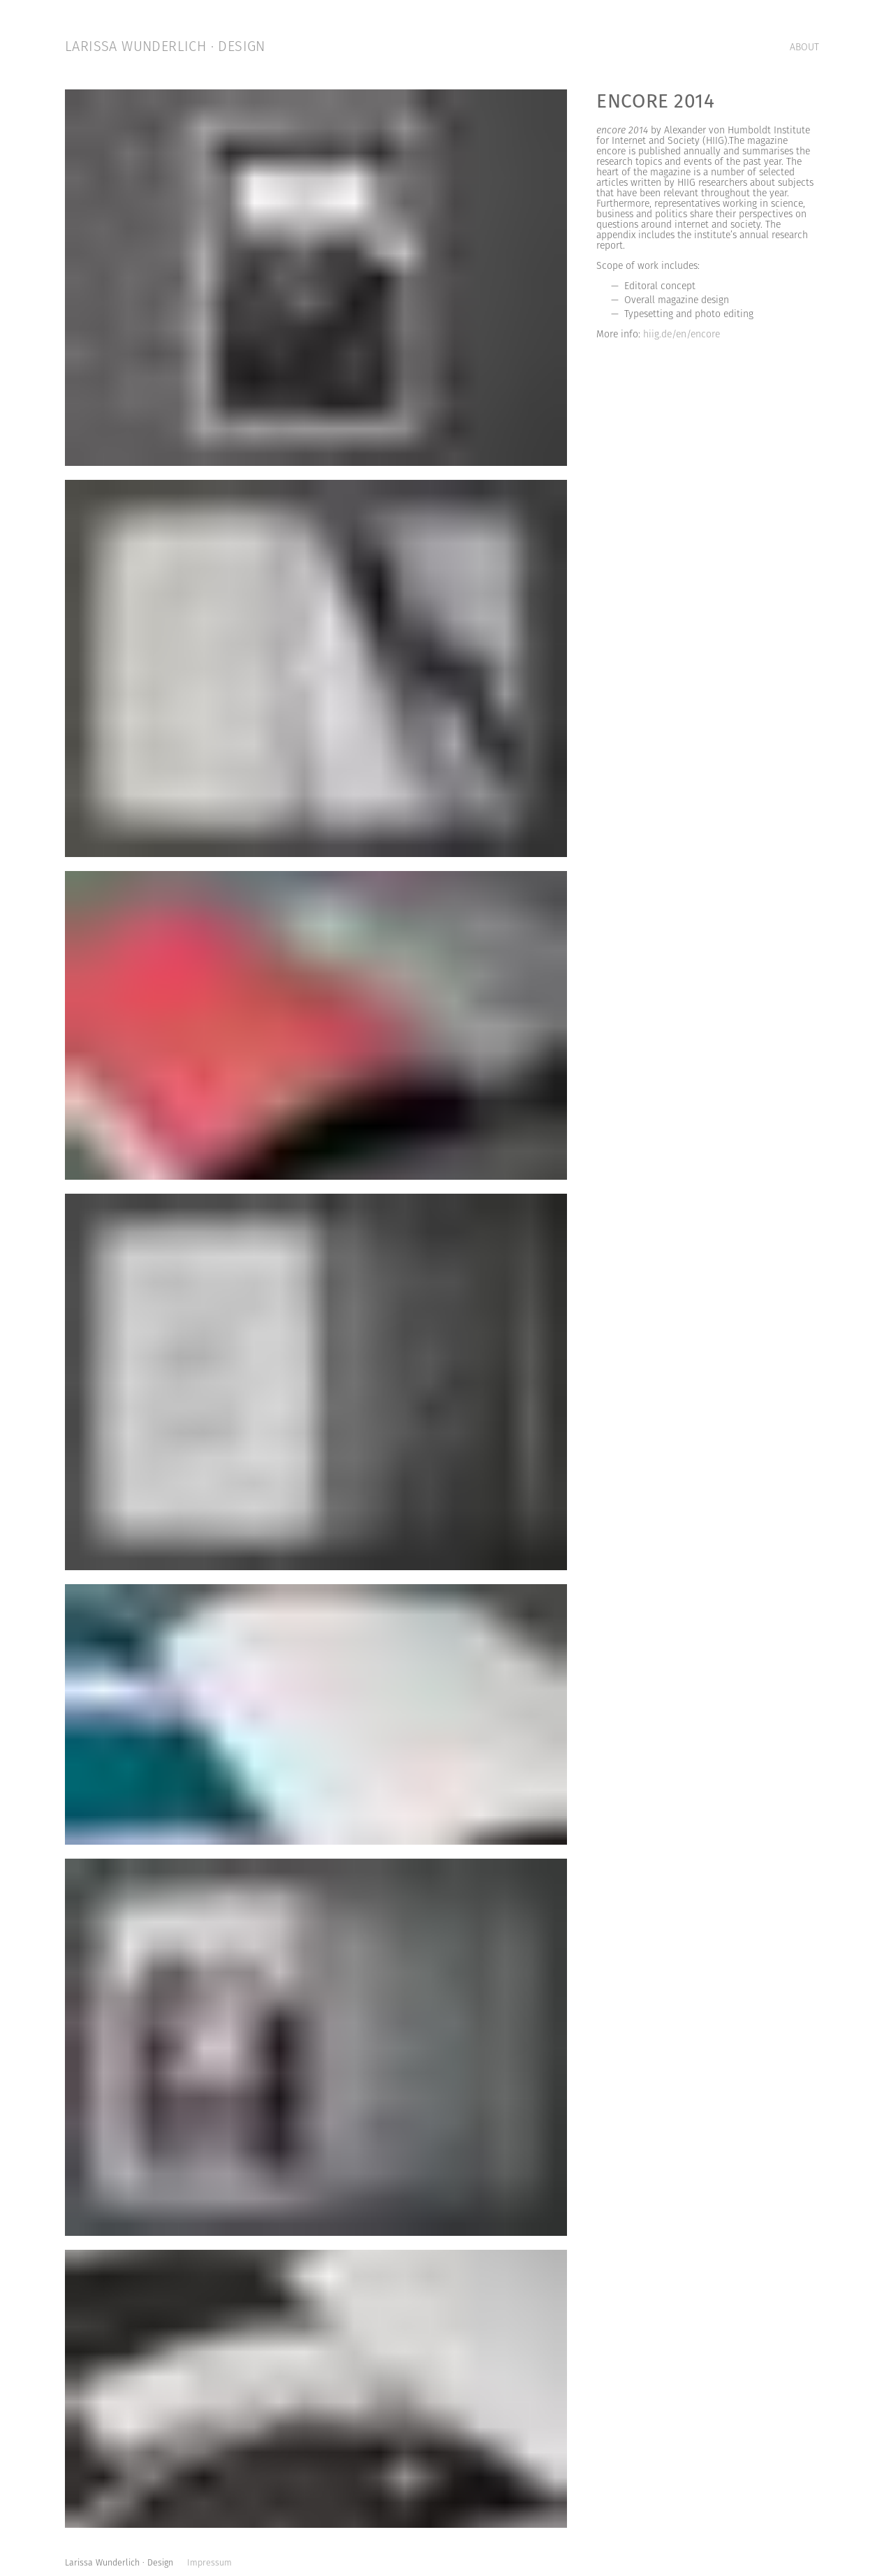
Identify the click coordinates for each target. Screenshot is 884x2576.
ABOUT (804, 48)
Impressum (209, 2563)
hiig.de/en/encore (680, 335)
